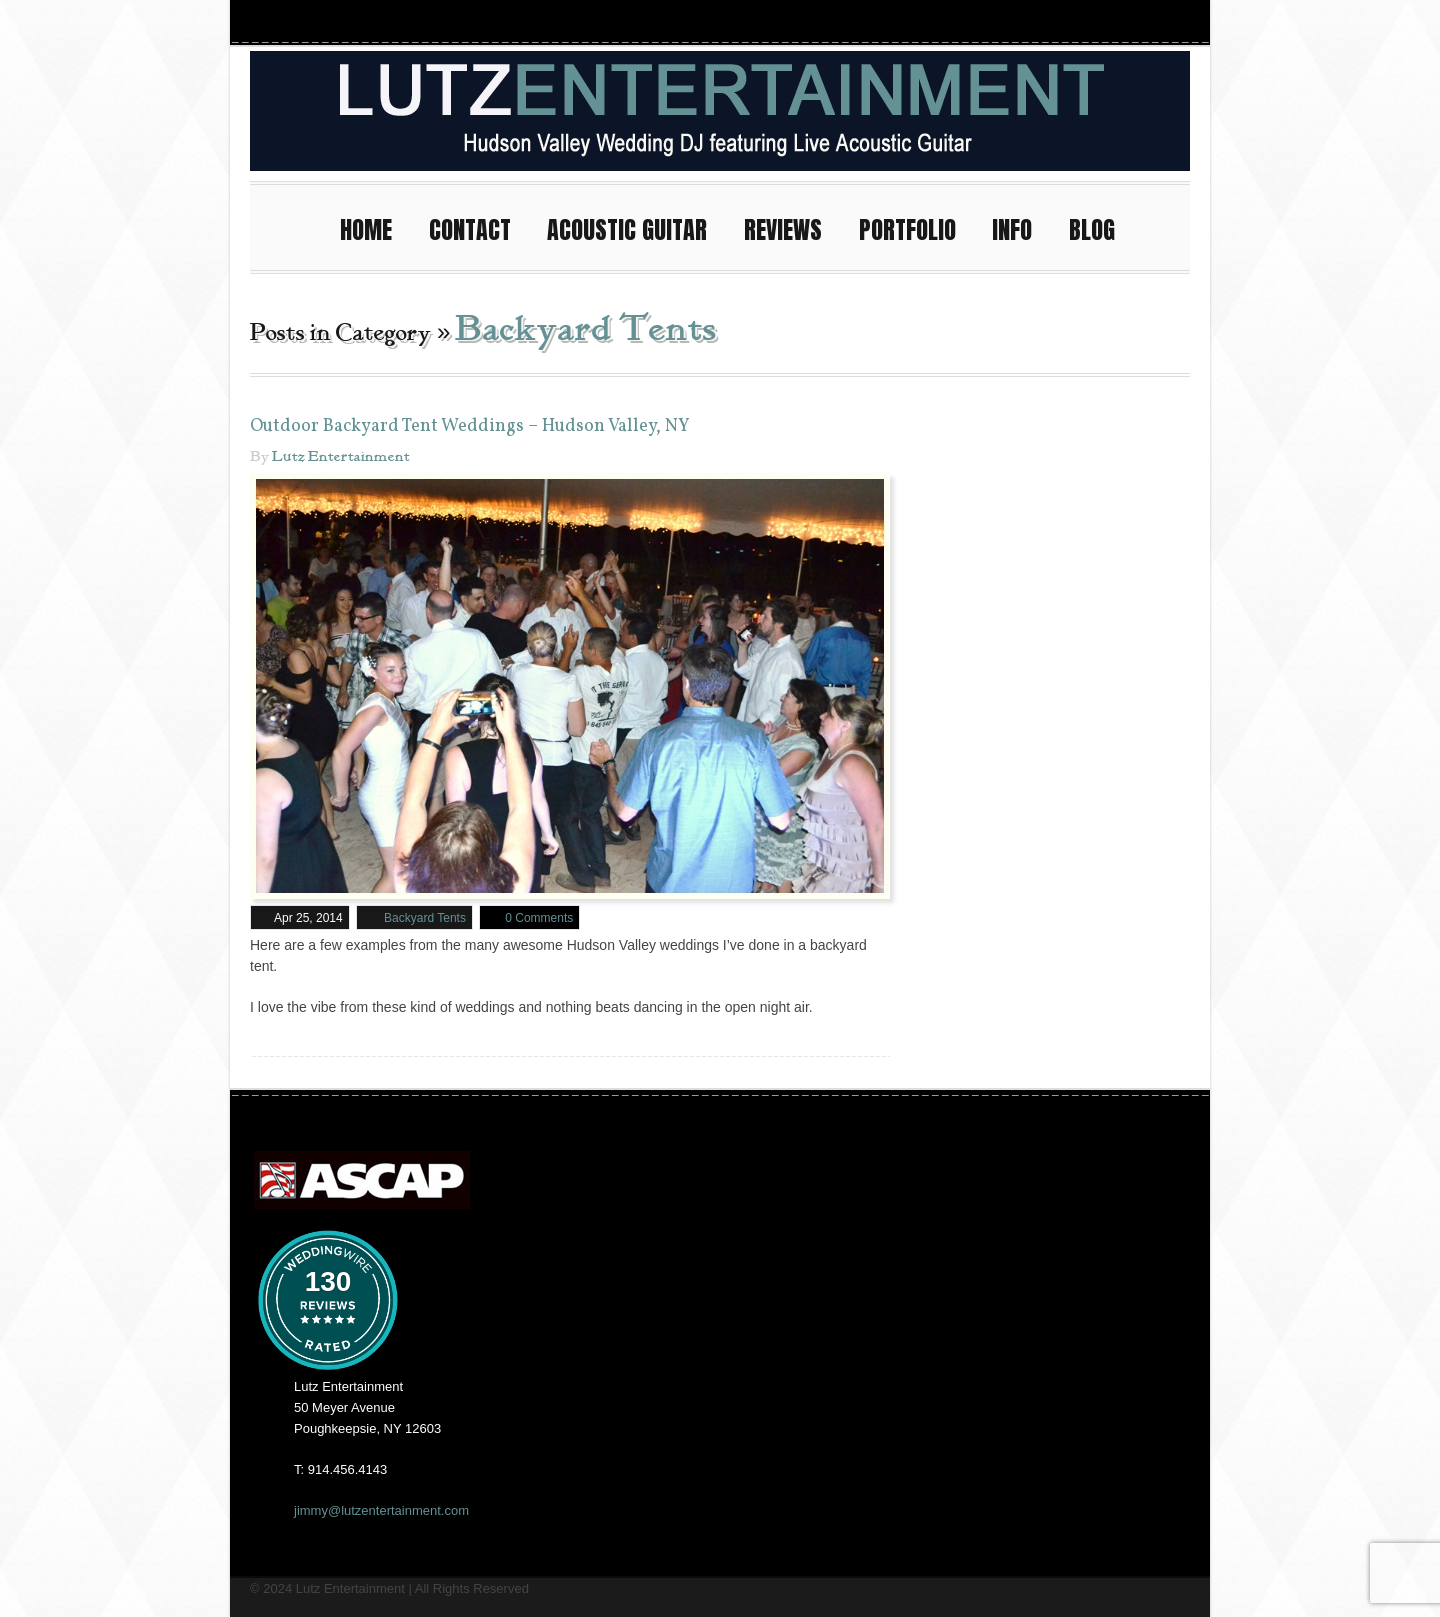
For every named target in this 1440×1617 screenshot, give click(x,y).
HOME (375, 226)
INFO (1021, 226)
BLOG (1092, 229)
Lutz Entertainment (341, 456)
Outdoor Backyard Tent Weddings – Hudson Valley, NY (470, 425)
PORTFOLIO (916, 226)
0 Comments (539, 917)
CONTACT (479, 226)
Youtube (1100, 21)
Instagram (1028, 21)
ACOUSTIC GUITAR (636, 226)
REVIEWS (792, 226)
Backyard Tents (425, 917)
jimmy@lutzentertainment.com (381, 1509)
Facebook (1064, 21)
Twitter (1136, 21)
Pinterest (1172, 21)
